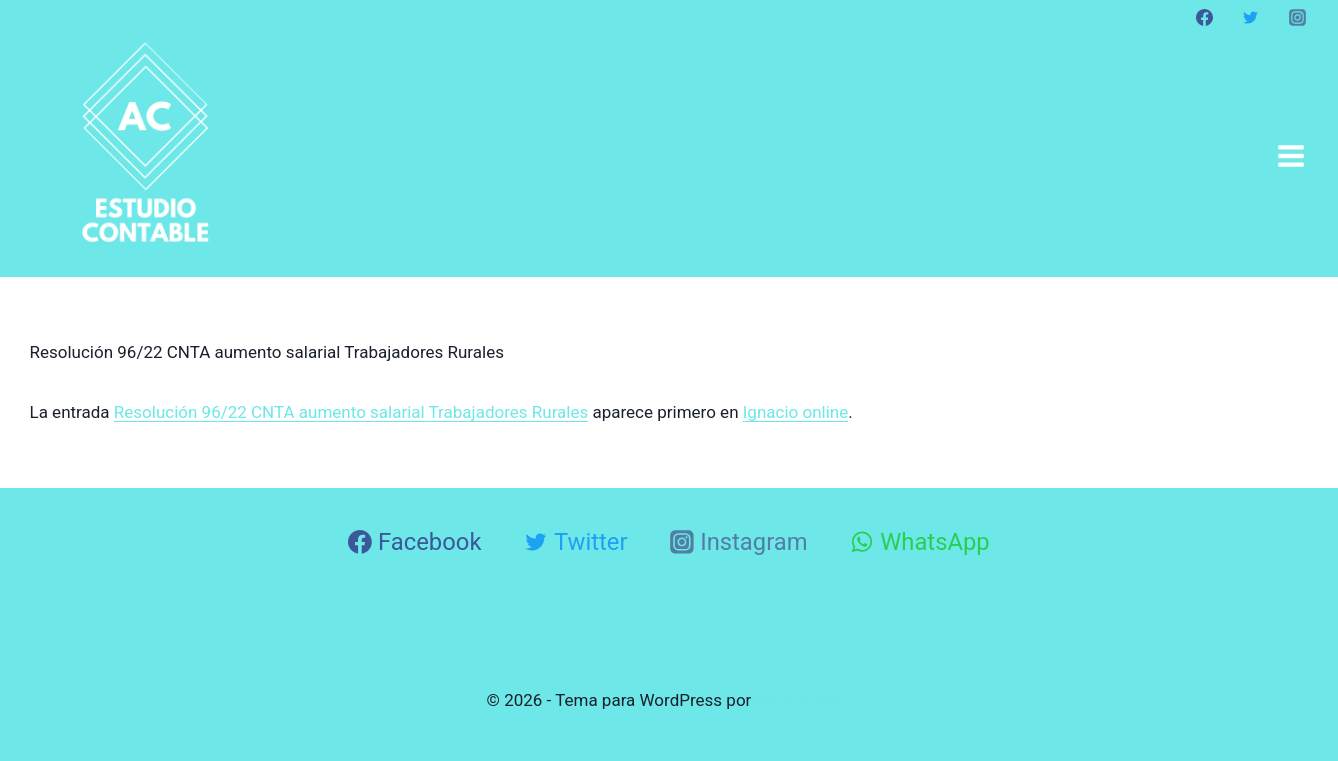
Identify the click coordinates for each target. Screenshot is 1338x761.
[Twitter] (1251, 17)
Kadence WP (804, 700)
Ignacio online (796, 412)
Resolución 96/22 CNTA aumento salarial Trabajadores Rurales (351, 412)
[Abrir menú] (1290, 155)
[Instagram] (1297, 17)
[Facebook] (1205, 17)
